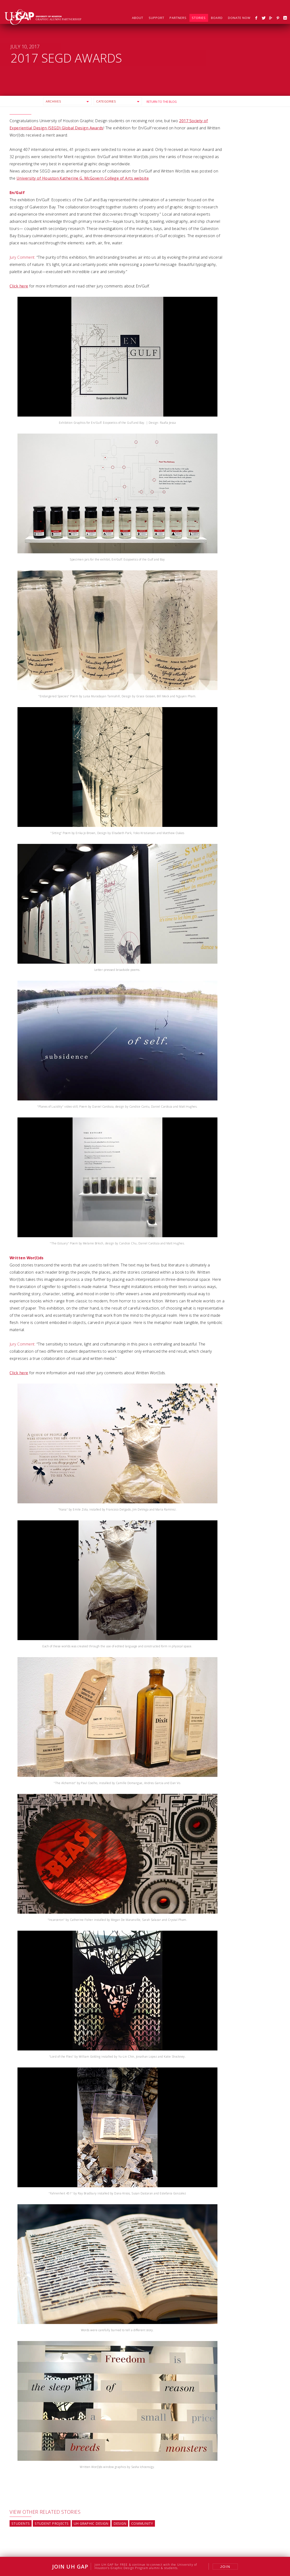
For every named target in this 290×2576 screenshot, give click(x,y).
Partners (178, 18)
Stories (199, 18)
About (137, 18)
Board (216, 18)
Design (120, 2523)
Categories (117, 101)
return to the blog (162, 102)
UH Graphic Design (91, 2523)
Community (142, 2523)
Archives (67, 101)
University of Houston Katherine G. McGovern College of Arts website (83, 178)
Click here (19, 286)
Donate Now (239, 18)
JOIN (225, 2567)
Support (156, 18)
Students (20, 2523)
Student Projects (51, 2523)
